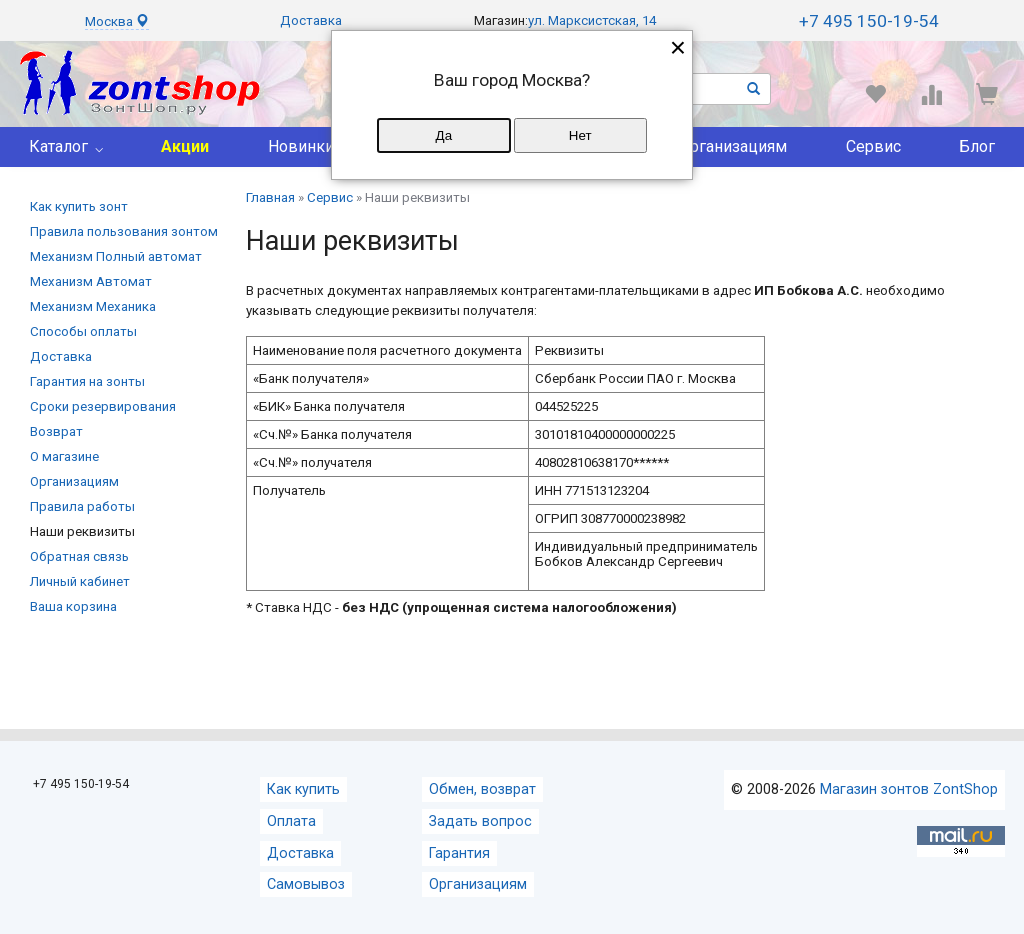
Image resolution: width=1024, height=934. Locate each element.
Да (444, 135)
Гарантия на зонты (87, 381)
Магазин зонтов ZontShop (909, 789)
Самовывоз (306, 884)
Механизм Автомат (91, 281)
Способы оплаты (83, 331)
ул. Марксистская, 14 (592, 20)
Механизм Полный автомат (116, 256)
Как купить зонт (79, 206)
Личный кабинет (80, 581)
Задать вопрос (480, 821)
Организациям (733, 146)
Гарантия (459, 853)
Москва (117, 21)
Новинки (301, 146)
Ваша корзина (73, 606)
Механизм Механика (93, 306)
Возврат (56, 431)
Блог (977, 146)
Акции (185, 146)
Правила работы (82, 506)
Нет (580, 135)
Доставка (311, 20)
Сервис (873, 146)
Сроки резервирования (103, 406)
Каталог (58, 146)
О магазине (64, 456)
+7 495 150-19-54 (869, 21)
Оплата (291, 821)
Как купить (303, 789)
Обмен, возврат (482, 789)
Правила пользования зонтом (124, 231)
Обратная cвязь (79, 556)
